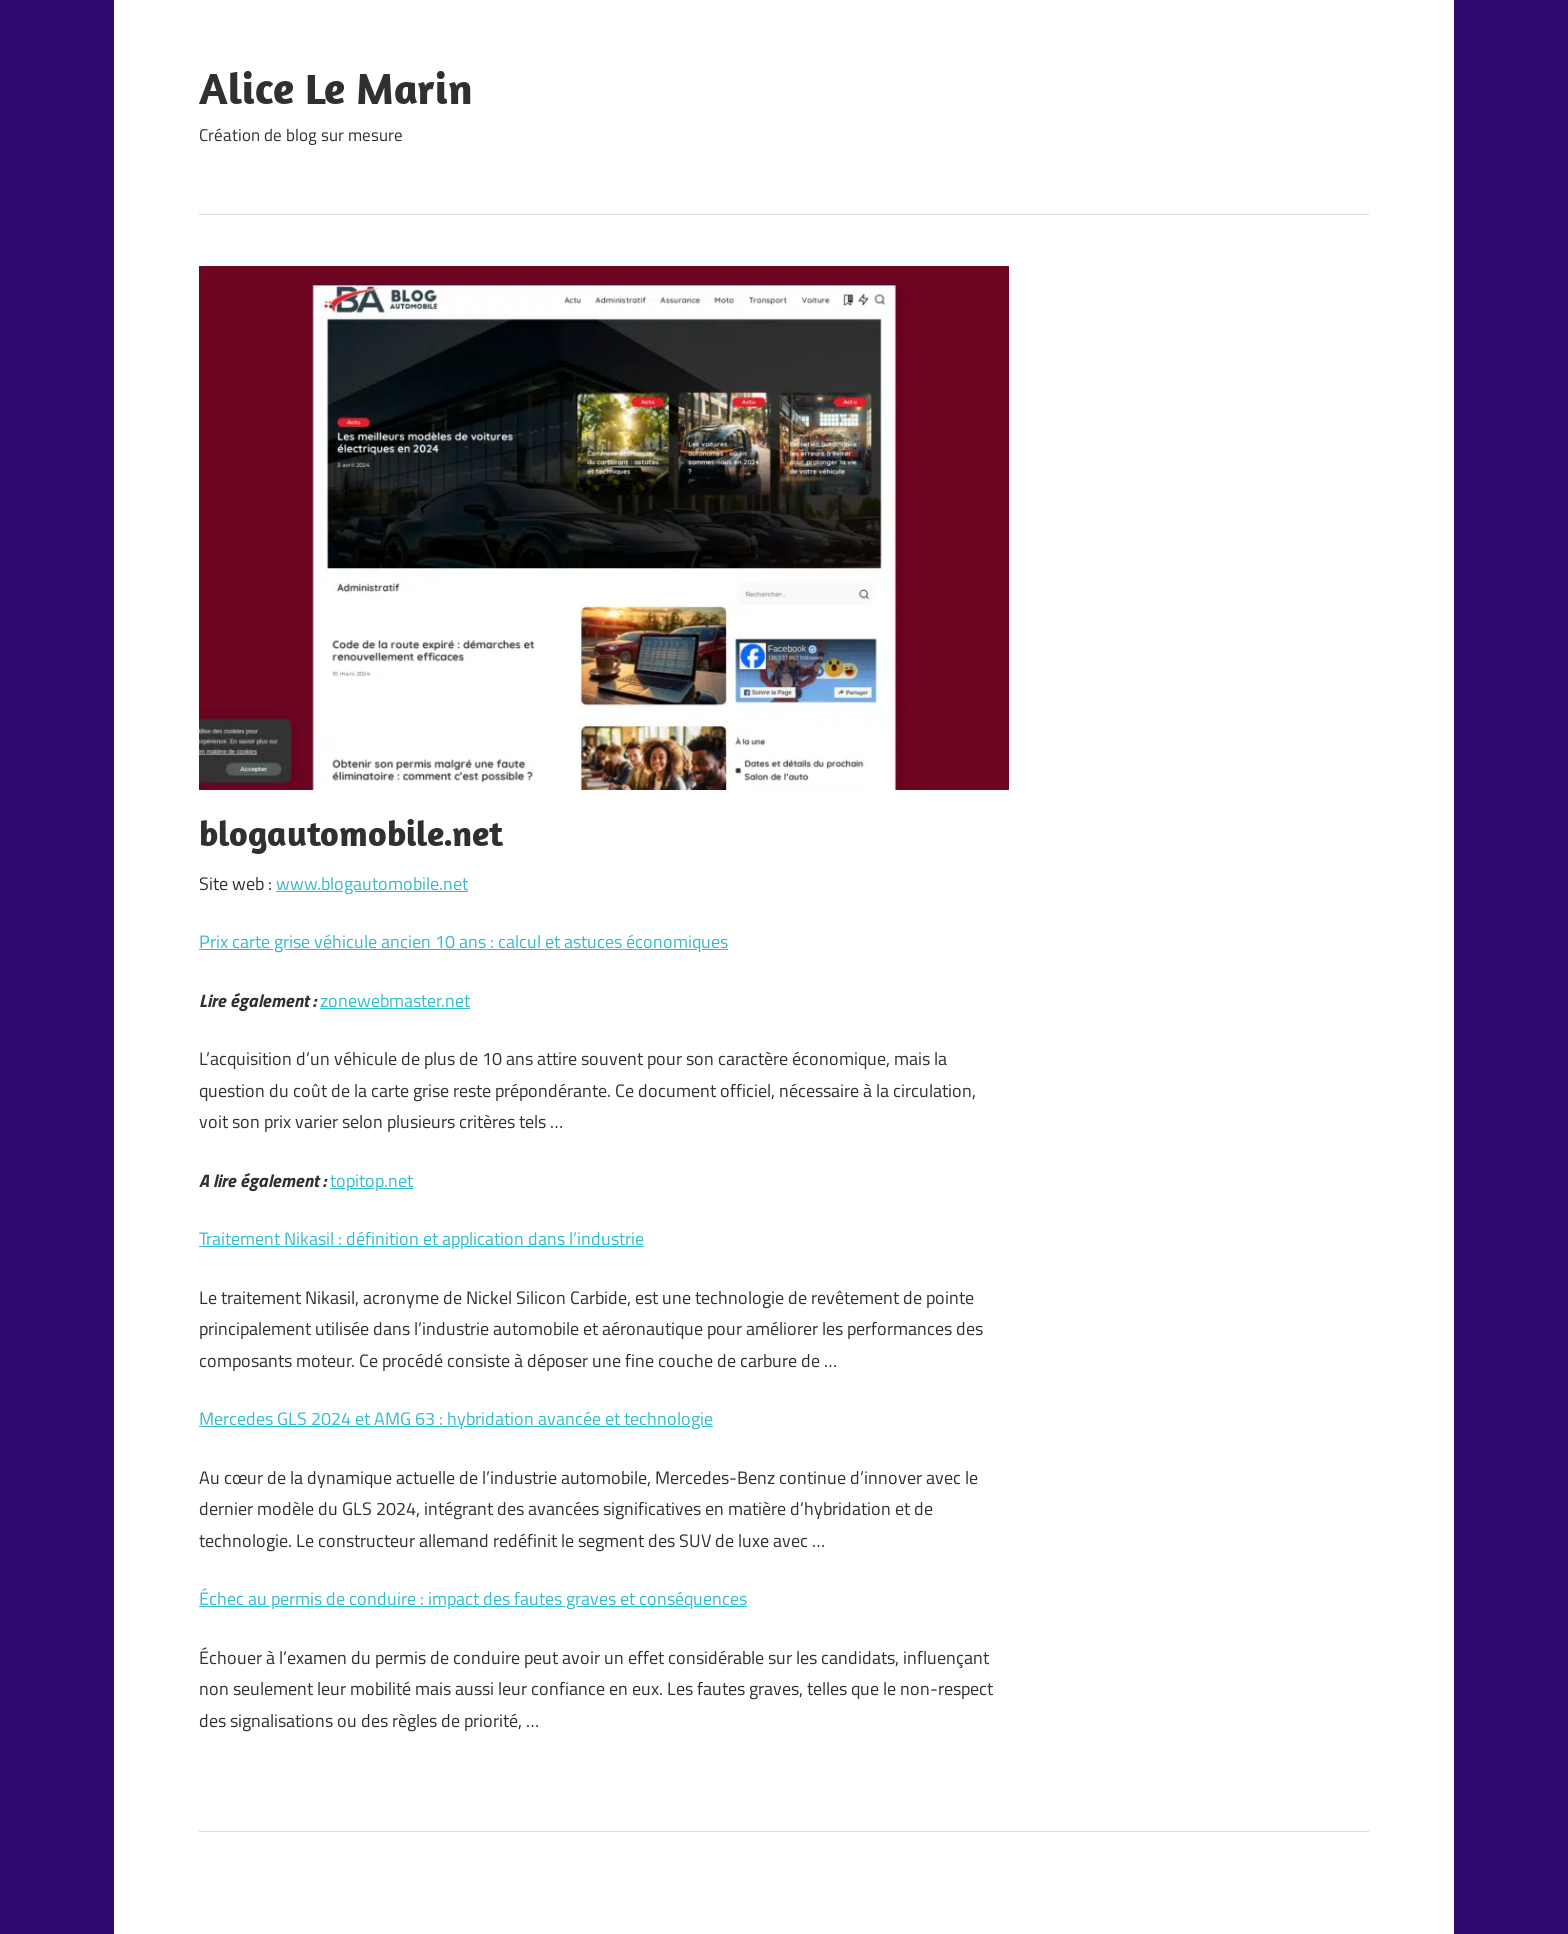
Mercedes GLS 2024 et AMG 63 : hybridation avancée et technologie (456, 1418)
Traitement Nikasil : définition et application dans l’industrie (421, 1238)
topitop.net (371, 1180)
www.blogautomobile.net (372, 883)
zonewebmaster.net (395, 1000)
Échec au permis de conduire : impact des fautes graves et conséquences (473, 1598)
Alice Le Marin (336, 88)
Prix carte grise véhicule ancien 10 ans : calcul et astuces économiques (463, 941)
